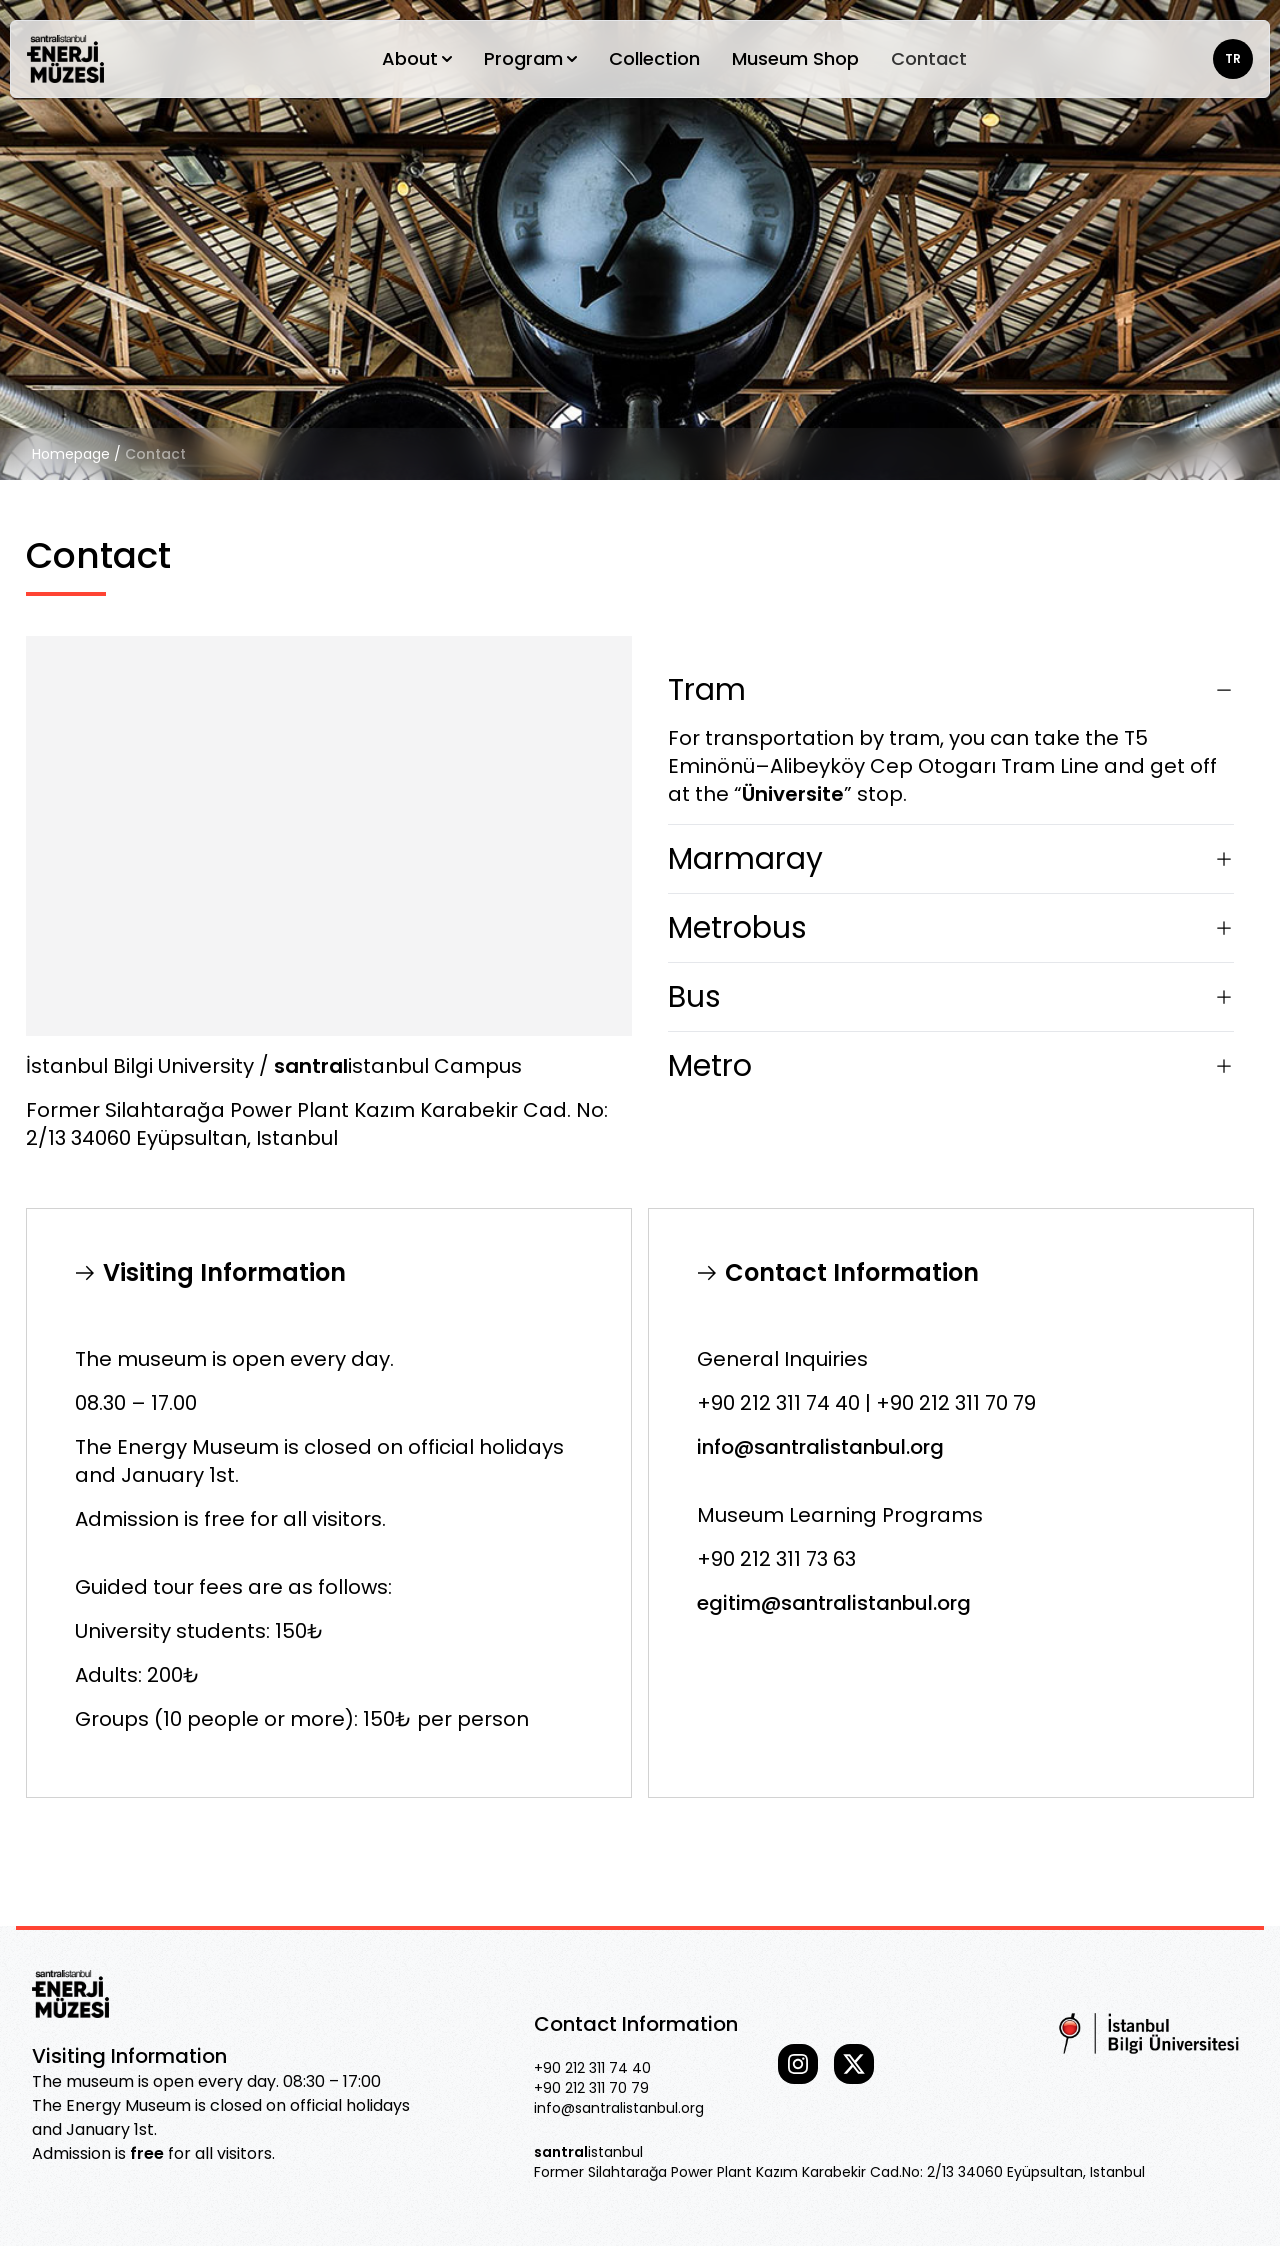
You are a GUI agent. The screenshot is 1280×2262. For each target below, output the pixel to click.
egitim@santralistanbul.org (834, 1603)
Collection (654, 58)
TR (1233, 58)
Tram (951, 690)
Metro (951, 1066)
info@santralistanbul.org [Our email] (619, 2108)
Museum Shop (795, 58)
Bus (951, 997)
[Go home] (65, 59)
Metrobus (951, 928)
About (417, 58)
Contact (929, 58)
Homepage (71, 454)
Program (530, 58)
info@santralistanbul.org (820, 1447)
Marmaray (951, 859)
